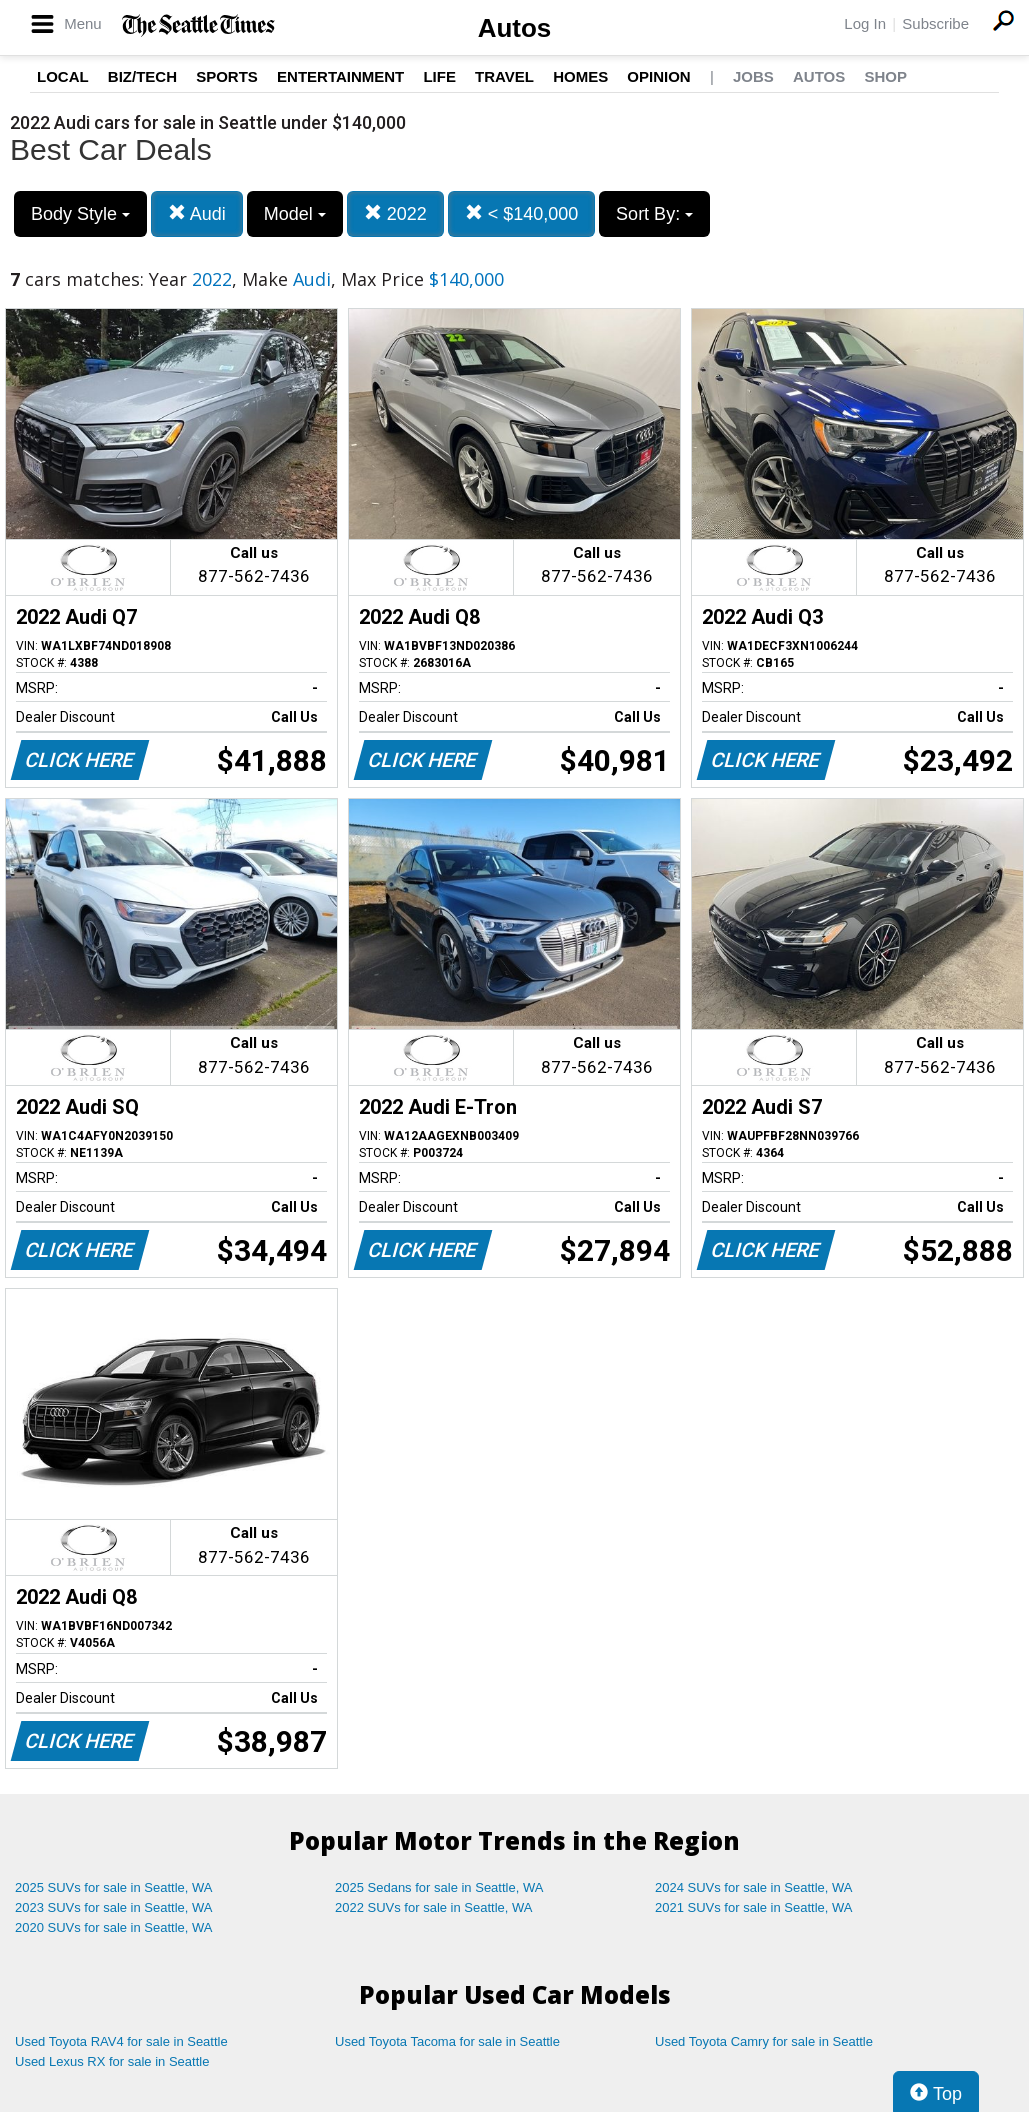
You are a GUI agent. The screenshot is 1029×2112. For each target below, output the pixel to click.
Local (63, 76)
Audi (197, 213)
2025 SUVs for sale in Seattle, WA (114, 1887)
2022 (395, 213)
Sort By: (654, 214)
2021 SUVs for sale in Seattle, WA (754, 1907)
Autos (515, 28)
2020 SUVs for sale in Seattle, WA (114, 1927)
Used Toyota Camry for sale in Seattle (764, 2041)
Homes (580, 76)
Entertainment (340, 76)
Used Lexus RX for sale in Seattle (112, 2061)
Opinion (658, 76)
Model (295, 214)
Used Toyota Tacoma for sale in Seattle (447, 2041)
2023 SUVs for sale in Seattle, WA (114, 1907)
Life (439, 76)
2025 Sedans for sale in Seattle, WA (439, 1887)
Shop (885, 76)
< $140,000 (522, 213)
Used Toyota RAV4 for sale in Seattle (121, 2041)
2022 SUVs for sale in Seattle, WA (434, 1907)
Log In (865, 23)
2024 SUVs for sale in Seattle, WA (754, 1887)
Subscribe (935, 23)
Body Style (80, 214)
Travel (504, 76)
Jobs (753, 76)
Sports (227, 76)
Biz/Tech (142, 76)
